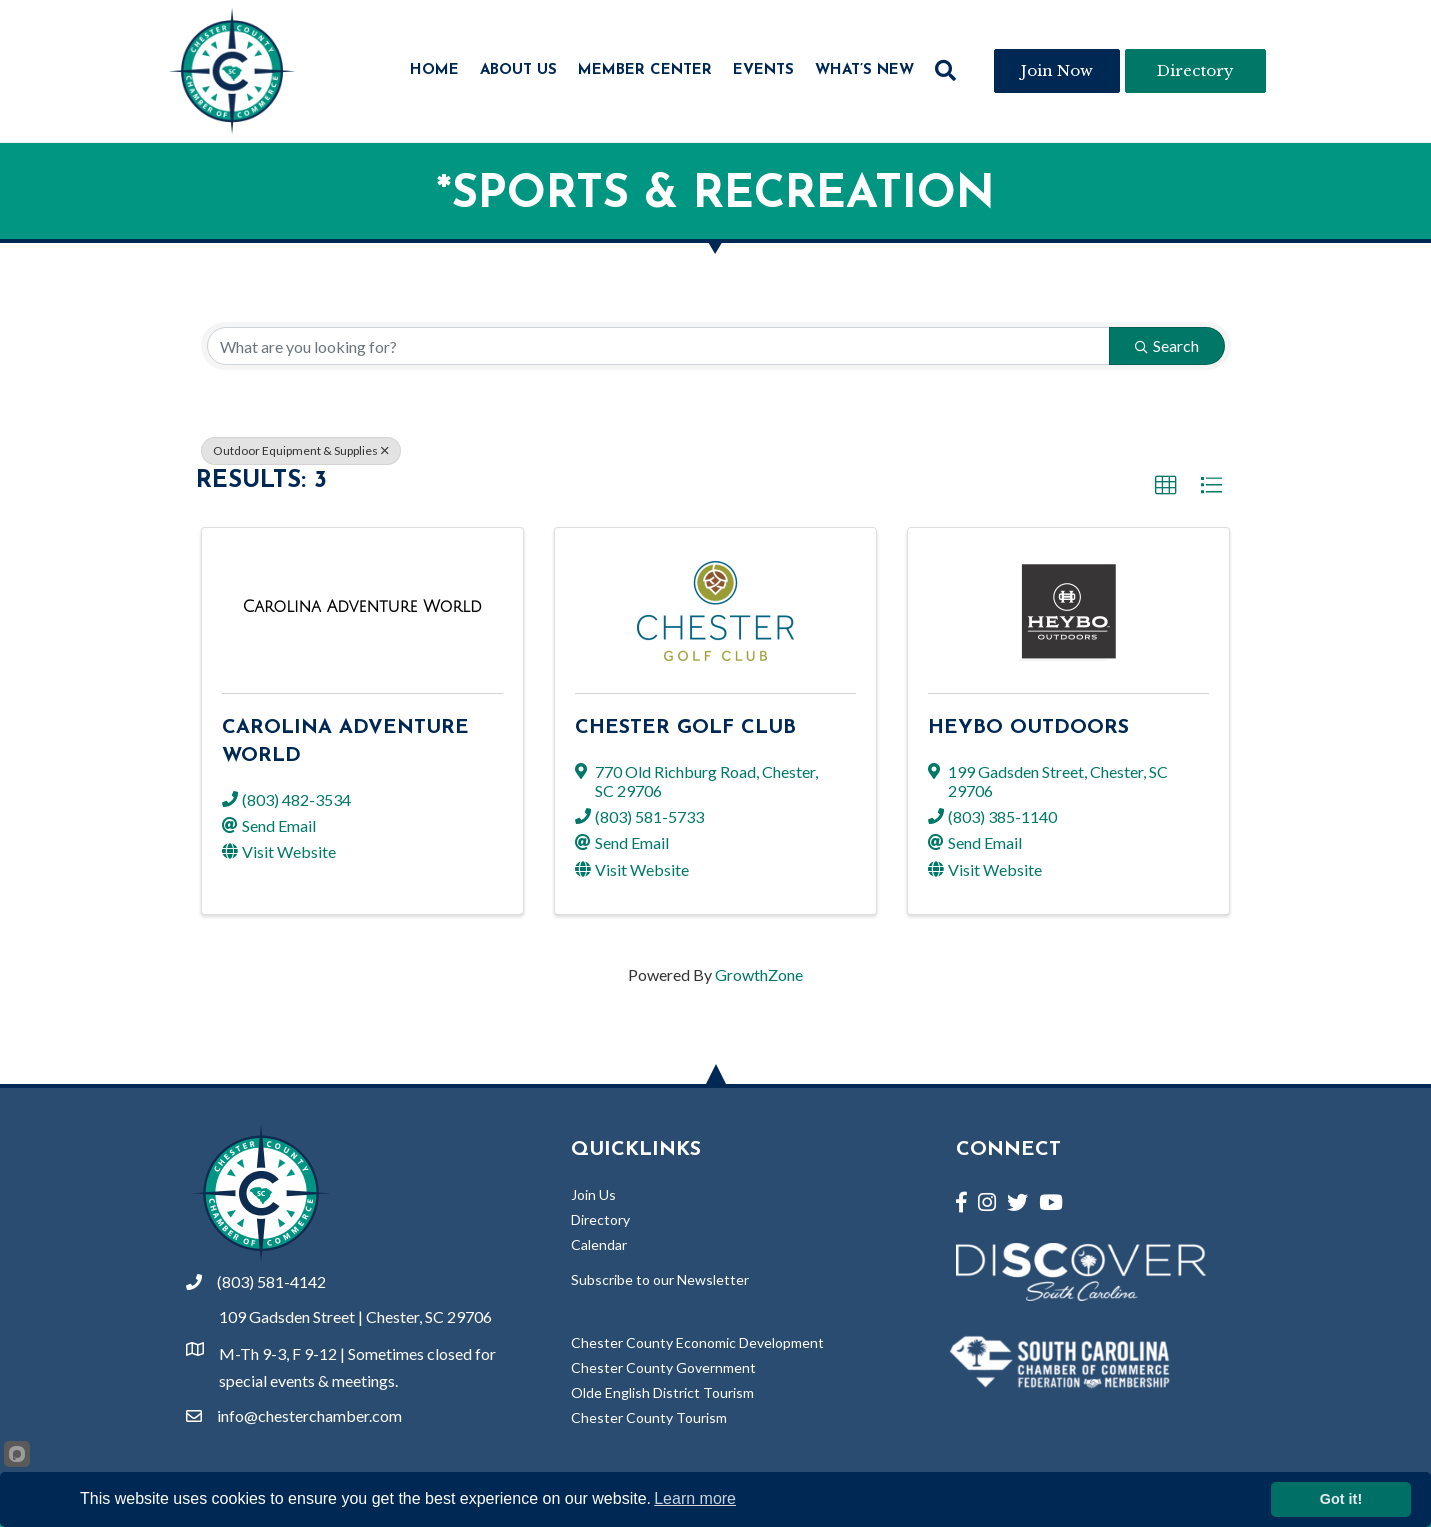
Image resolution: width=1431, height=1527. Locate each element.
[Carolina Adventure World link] (362, 606)
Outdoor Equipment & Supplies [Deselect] (301, 450)
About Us (518, 70)
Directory (600, 1219)
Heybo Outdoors (1028, 728)
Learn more (695, 1498)
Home (434, 70)
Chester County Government (663, 1367)
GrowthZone (759, 974)
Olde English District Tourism (662, 1392)
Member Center (645, 70)
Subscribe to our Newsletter (660, 1279)
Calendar (599, 1244)
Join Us (593, 1194)
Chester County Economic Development (697, 1342)
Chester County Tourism (649, 1417)
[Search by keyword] (658, 346)
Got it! (1341, 1499)
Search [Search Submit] (1167, 345)
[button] (1166, 486)
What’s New (864, 70)
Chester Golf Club (685, 728)
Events (763, 70)
